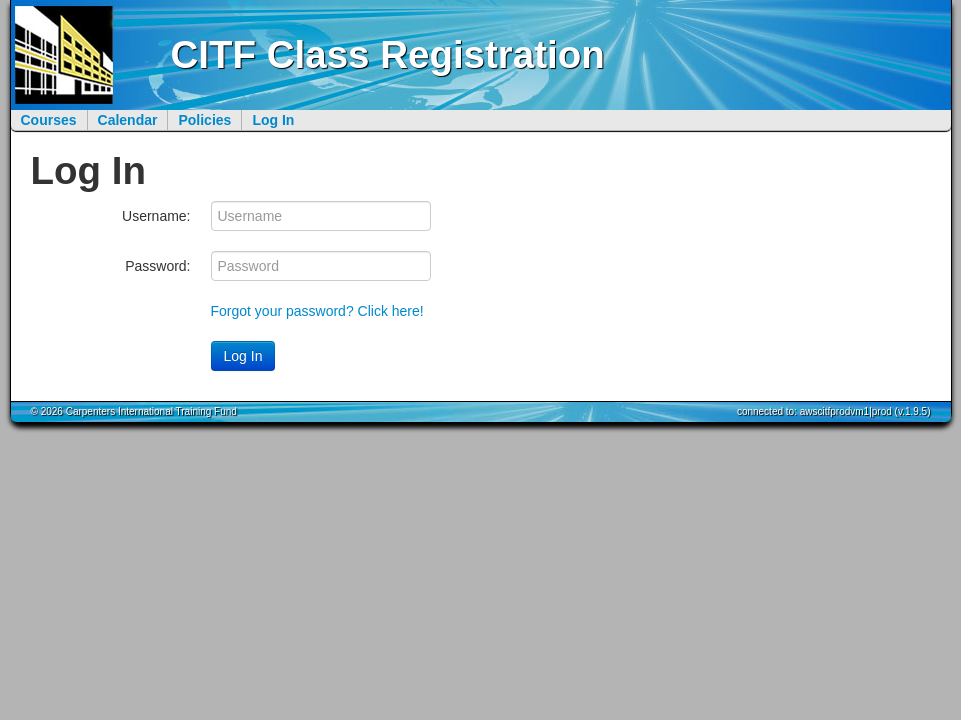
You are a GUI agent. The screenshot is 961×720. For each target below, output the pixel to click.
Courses (49, 120)
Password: (157, 266)
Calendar (128, 120)
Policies (204, 120)
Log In (273, 120)
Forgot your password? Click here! (317, 311)
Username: (156, 216)
